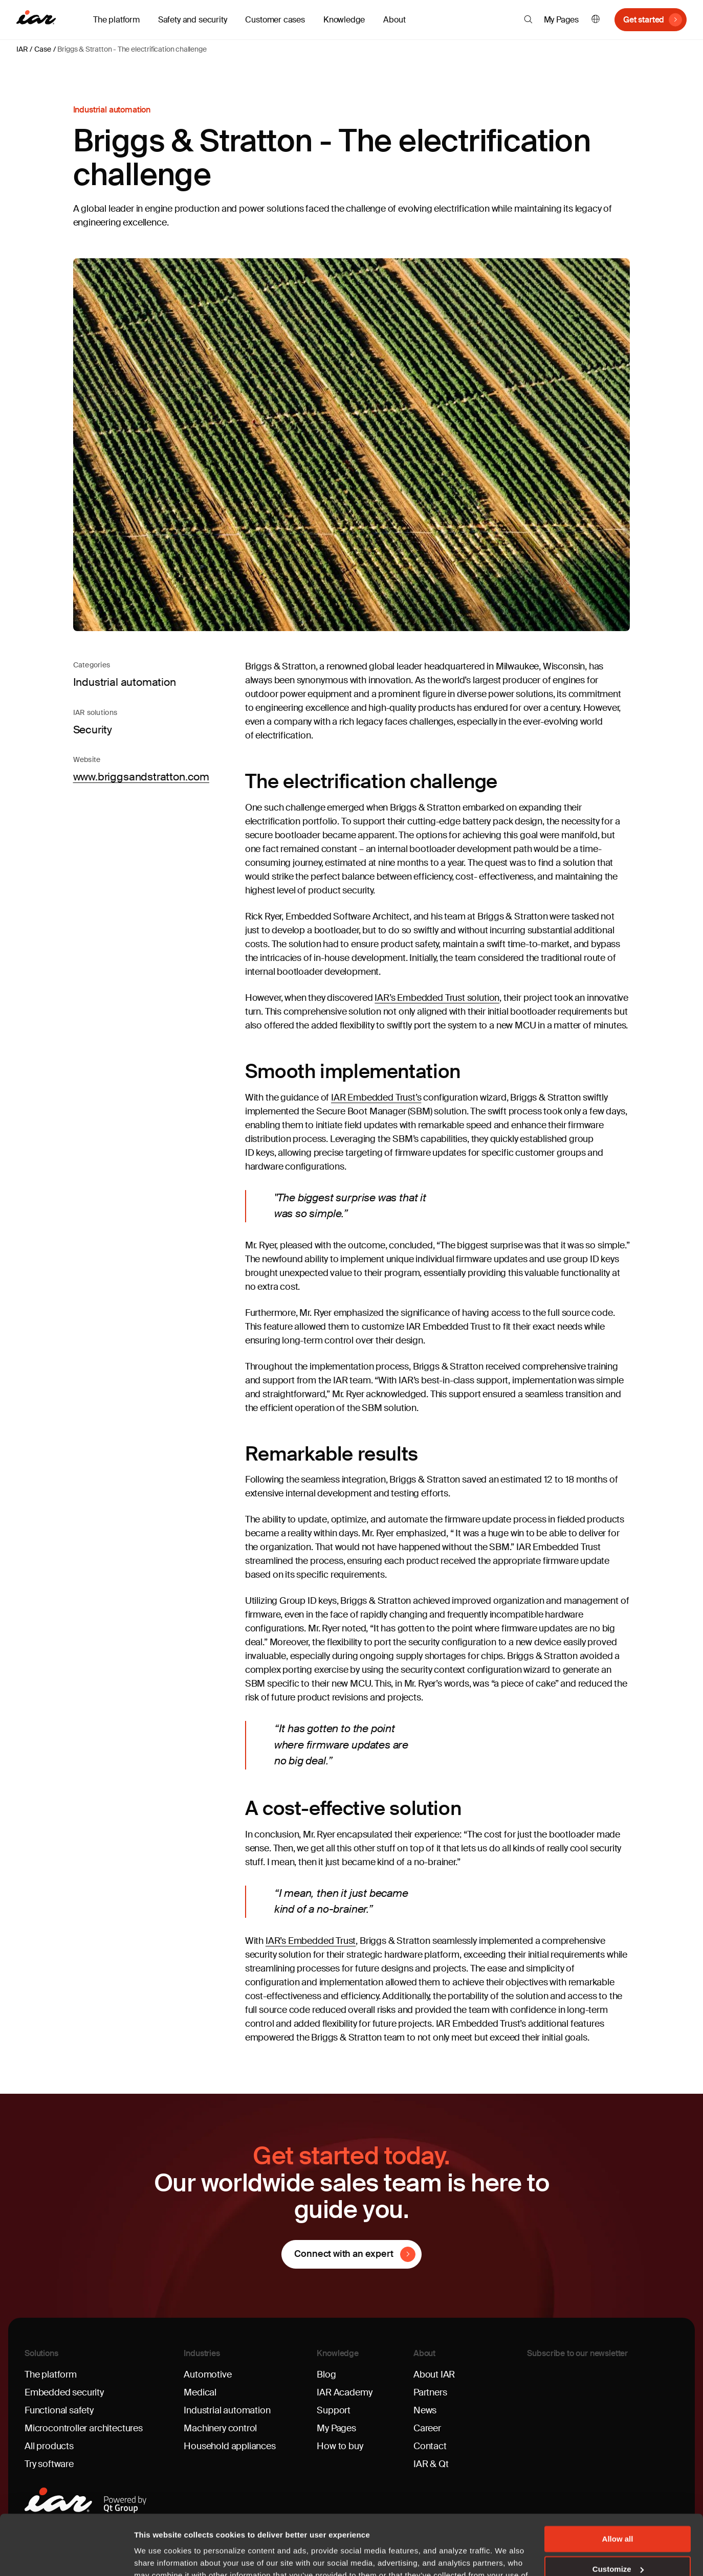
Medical (200, 2392)
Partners (430, 2392)
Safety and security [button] (192, 19)
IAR (22, 49)
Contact (430, 2446)
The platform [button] (116, 19)
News (424, 2410)
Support (333, 2410)
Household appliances (229, 2446)
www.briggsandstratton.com (141, 777)
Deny (617, 2539)
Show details (158, 2555)
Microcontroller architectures (84, 2428)
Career (427, 2428)
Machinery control (220, 2428)
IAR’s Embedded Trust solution (437, 998)
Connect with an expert (343, 2254)
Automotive (207, 2374)
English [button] (595, 20)
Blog (326, 2374)
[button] (528, 19)
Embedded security (64, 2392)
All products (49, 2446)
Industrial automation (227, 2410)
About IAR (434, 2374)
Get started (643, 19)
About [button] (394, 19)
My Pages (561, 19)
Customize (618, 2509)
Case (42, 49)
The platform (51, 2374)
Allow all (617, 2479)
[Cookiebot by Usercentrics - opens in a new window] (66, 2556)
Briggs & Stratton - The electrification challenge (131, 49)
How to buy (340, 2446)
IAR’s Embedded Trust (311, 1941)
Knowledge (338, 2353)
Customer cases (274, 19)
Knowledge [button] (344, 19)
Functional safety (59, 2410)
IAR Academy (344, 2392)
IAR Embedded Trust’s (376, 1097)
